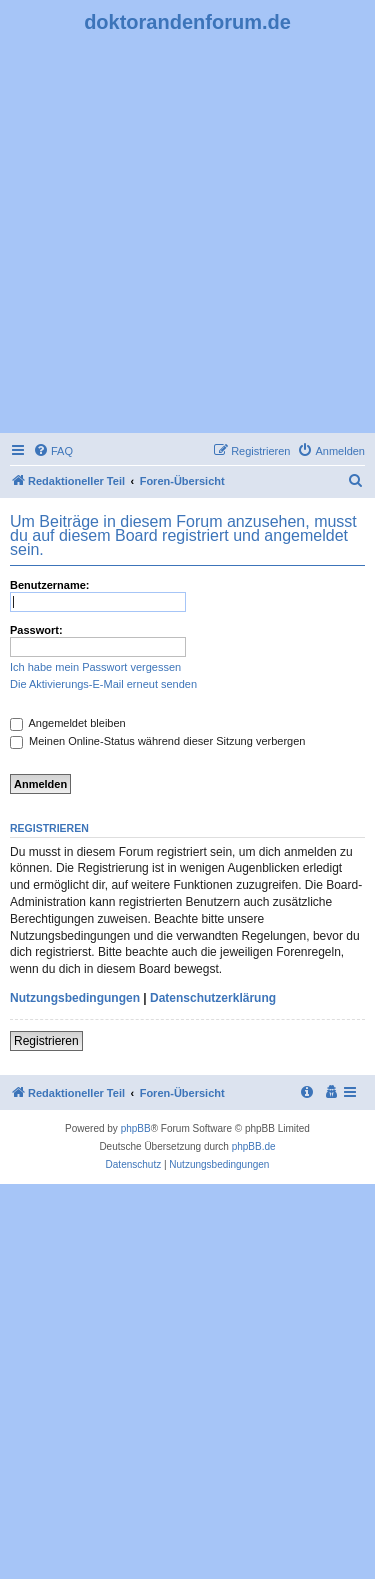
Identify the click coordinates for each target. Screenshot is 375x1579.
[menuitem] (53, 451)
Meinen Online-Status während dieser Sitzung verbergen (157, 741)
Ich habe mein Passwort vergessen (95, 667)
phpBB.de (254, 1146)
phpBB (136, 1128)
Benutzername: (49, 585)
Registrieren (46, 1041)
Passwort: (36, 630)
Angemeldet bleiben (68, 723)
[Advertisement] (187, 231)
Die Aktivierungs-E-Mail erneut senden (103, 684)
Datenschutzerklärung (213, 998)
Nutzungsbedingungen (75, 998)
